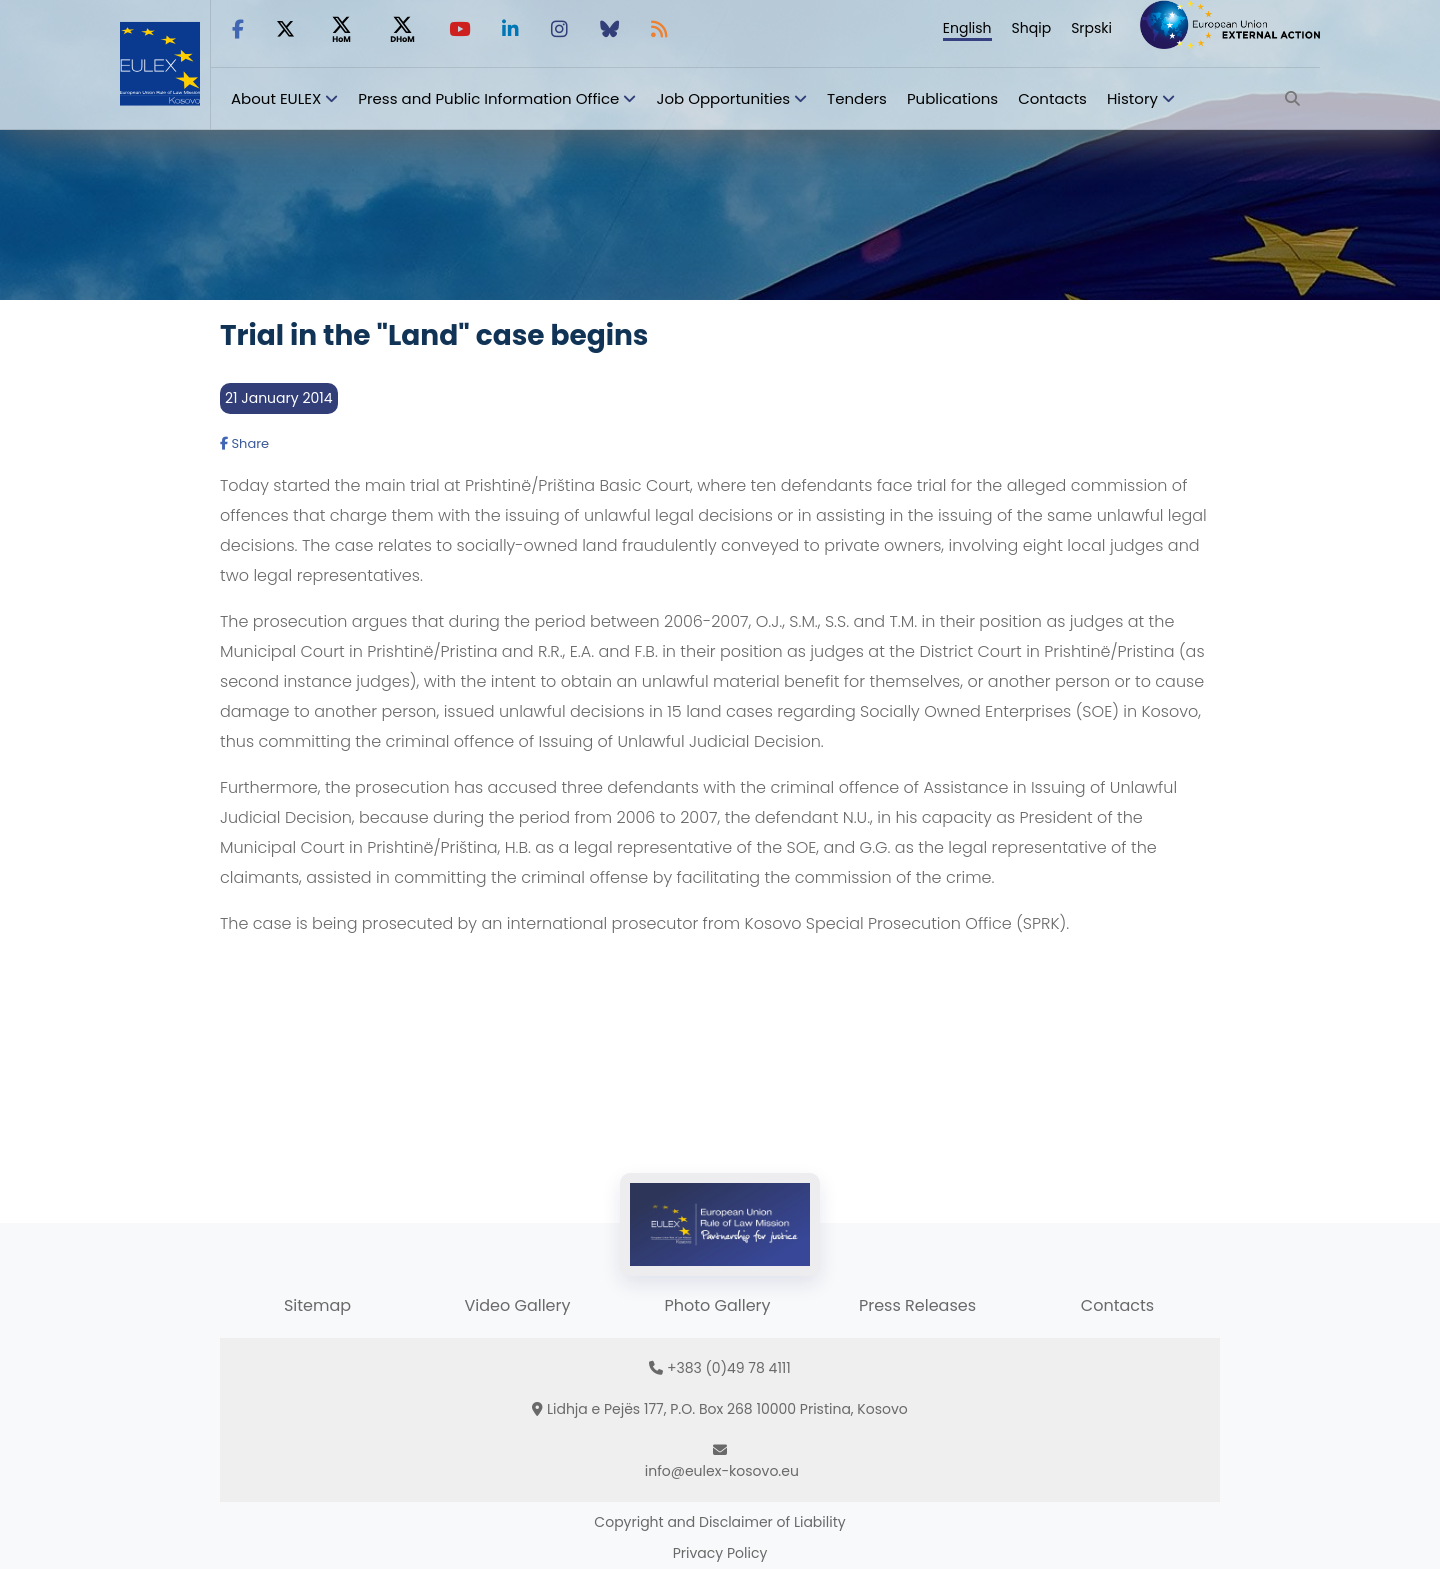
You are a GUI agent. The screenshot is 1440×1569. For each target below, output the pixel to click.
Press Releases (917, 1305)
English (967, 28)
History (1132, 98)
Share (244, 443)
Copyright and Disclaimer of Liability (719, 1522)
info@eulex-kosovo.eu (722, 1471)
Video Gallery (517, 1305)
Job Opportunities (723, 98)
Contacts (1052, 98)
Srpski (1091, 28)
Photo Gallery (717, 1305)
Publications (952, 98)
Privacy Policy (720, 1553)
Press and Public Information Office (488, 98)
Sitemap (317, 1305)
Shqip (1032, 28)
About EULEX (276, 98)
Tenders (857, 98)
